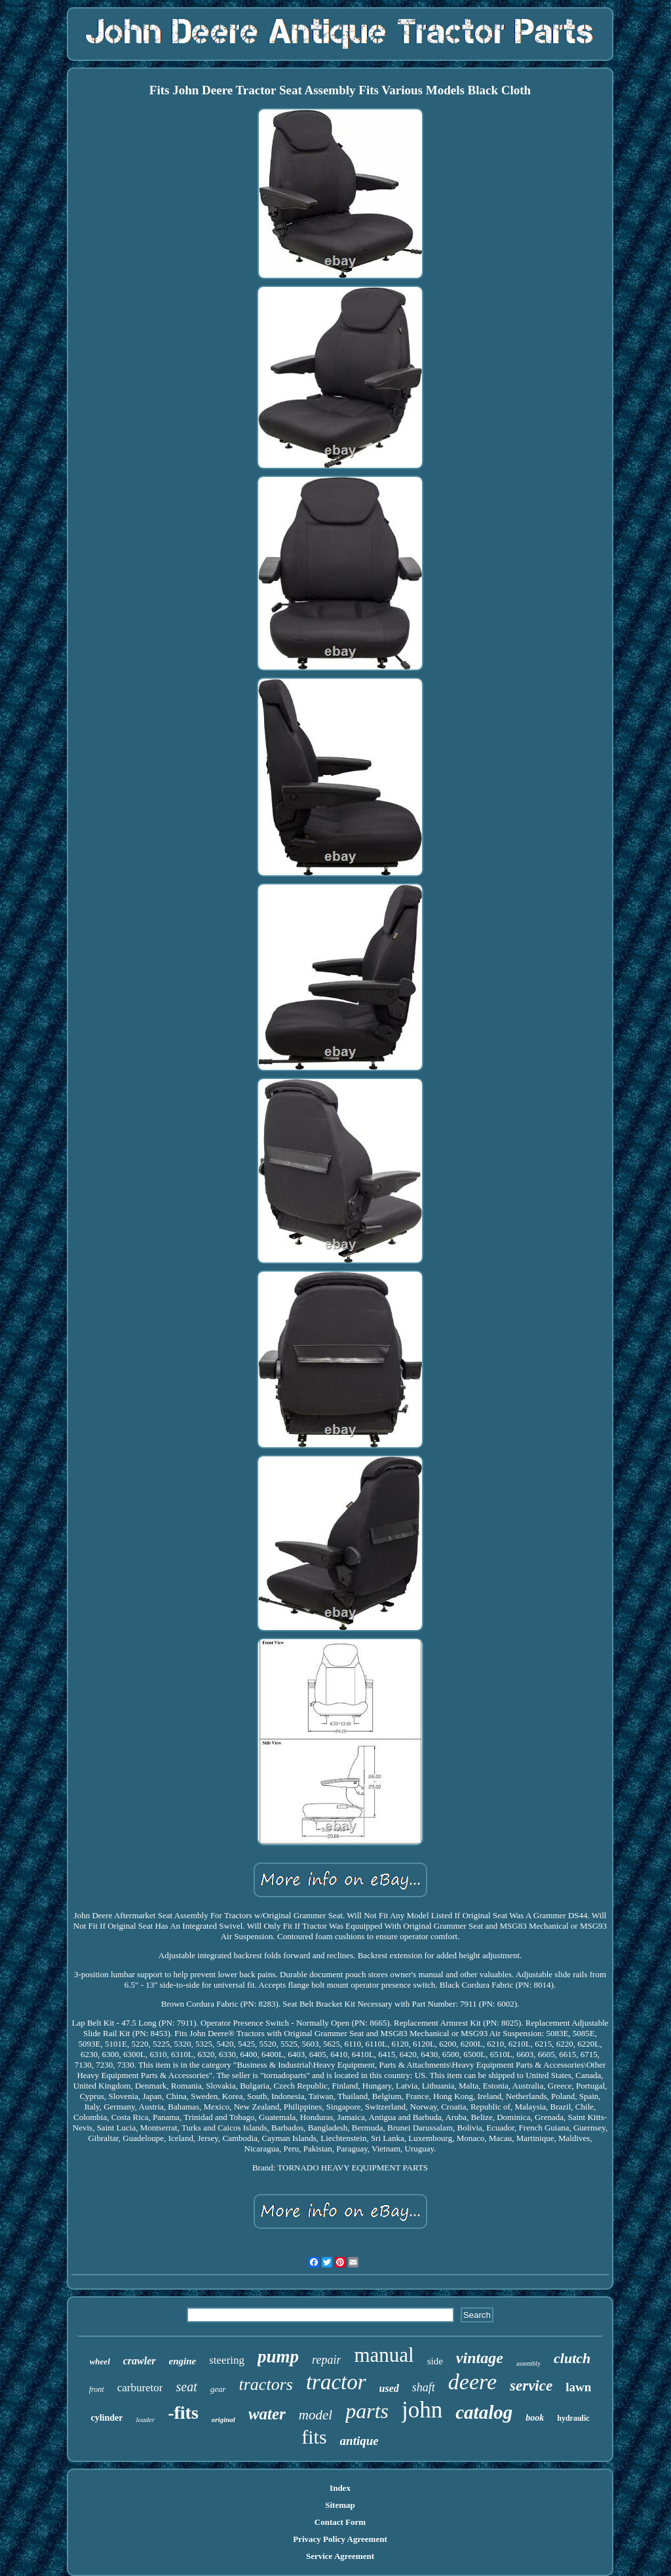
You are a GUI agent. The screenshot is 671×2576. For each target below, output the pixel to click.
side (435, 2361)
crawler (139, 2360)
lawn (578, 2387)
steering (226, 2360)
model (315, 2415)
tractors (266, 2384)
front (96, 2389)
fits (313, 2437)
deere (472, 2382)
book (535, 2418)
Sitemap (340, 2505)
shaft (423, 2387)
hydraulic (573, 2418)
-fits (183, 2412)
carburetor (140, 2387)
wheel (100, 2361)
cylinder (106, 2418)
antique (359, 2441)
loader (145, 2419)
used (389, 2388)
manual (383, 2354)
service (531, 2385)
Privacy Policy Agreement (340, 2539)
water (267, 2414)
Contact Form (340, 2522)
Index (340, 2488)
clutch (572, 2358)
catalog (483, 2412)
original (223, 2419)
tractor (336, 2382)
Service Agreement (340, 2556)
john (422, 2410)
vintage (479, 2357)
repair (326, 2359)
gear (218, 2389)
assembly (528, 2363)
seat (186, 2386)
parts (367, 2411)
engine (183, 2361)
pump (278, 2356)
